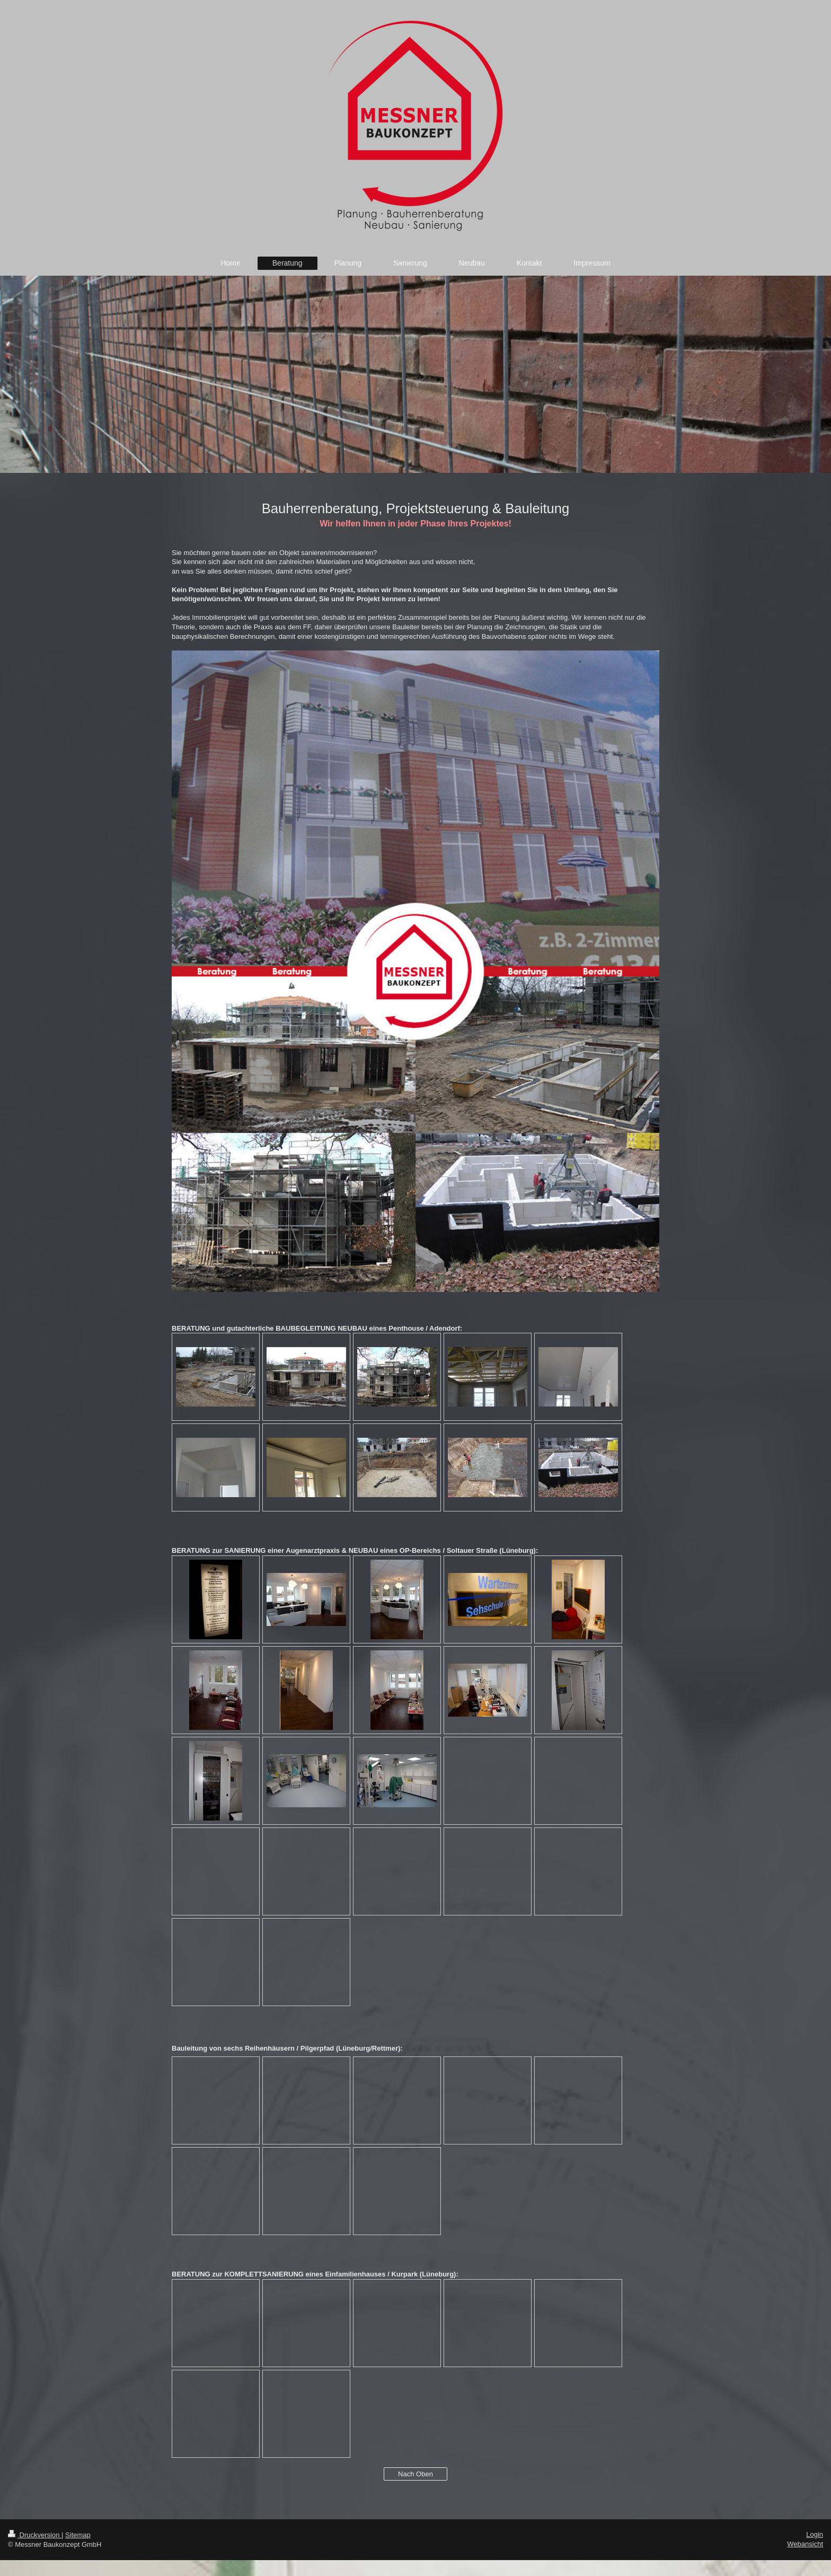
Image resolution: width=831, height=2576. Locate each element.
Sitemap (78, 2535)
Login (814, 2534)
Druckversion (34, 2535)
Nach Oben (415, 2474)
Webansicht (805, 2544)
